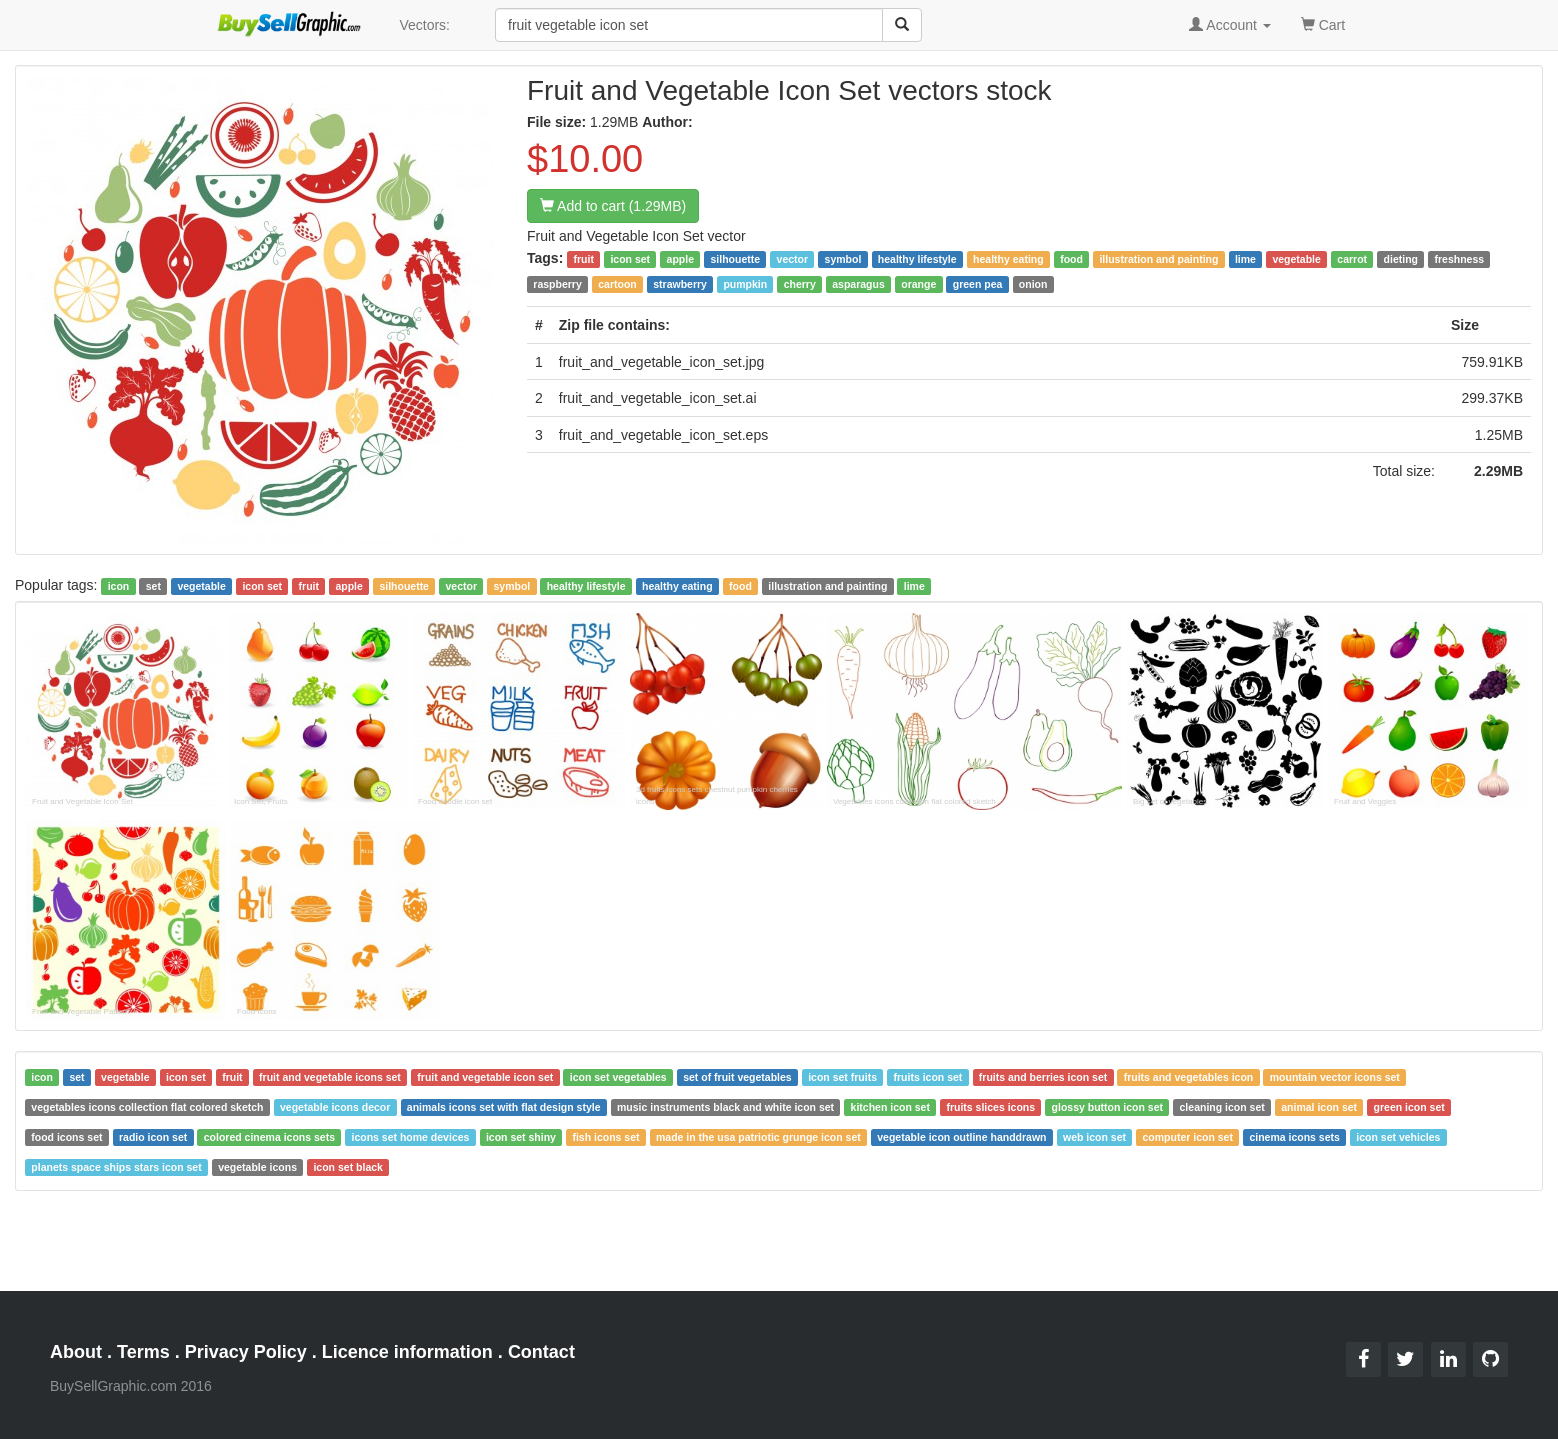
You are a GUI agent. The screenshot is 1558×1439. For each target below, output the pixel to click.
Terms (143, 1352)
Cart (1323, 23)
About (76, 1352)
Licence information (407, 1352)
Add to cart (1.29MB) (613, 206)
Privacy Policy (246, 1352)
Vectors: (424, 25)
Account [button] (1230, 25)
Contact (541, 1352)
